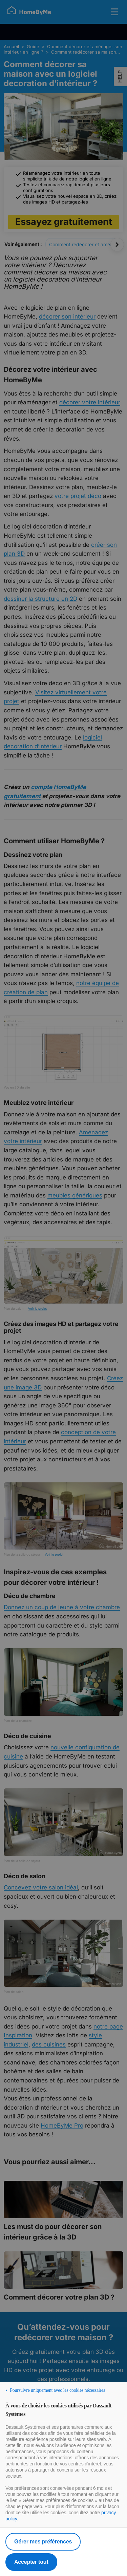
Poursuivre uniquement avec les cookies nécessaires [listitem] (57, 2390)
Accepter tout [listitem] (31, 2562)
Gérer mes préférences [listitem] (43, 2541)
